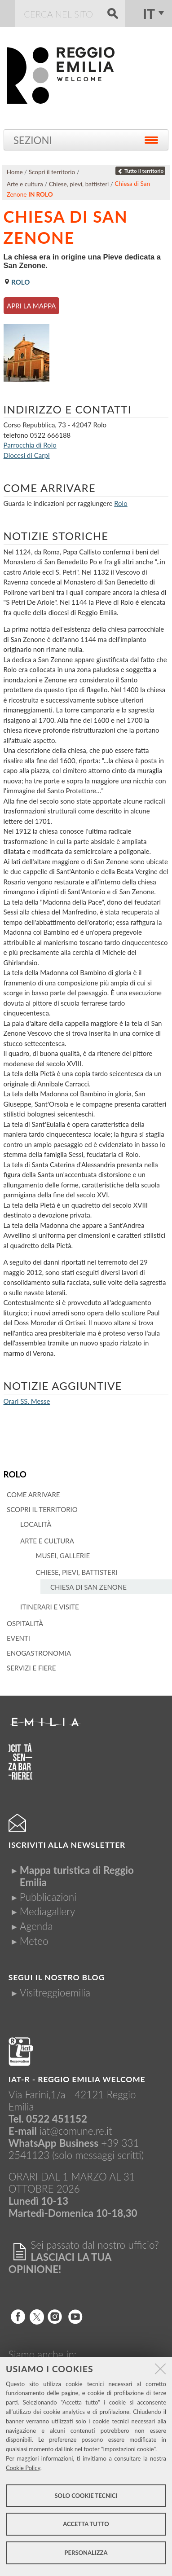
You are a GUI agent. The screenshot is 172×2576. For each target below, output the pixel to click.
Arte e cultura (25, 184)
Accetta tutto (86, 2524)
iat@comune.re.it (76, 2131)
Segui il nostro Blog (57, 1977)
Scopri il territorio (52, 172)
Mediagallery (47, 1911)
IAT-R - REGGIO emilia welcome (77, 2079)
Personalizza (86, 2552)
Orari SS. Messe (27, 1401)
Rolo (15, 1474)
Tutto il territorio (140, 170)
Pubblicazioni (48, 1897)
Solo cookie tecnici (85, 2495)
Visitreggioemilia (55, 1993)
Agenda (36, 1926)
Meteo (34, 1941)
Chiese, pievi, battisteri (79, 184)
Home (15, 172)
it (149, 13)
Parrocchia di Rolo (30, 445)
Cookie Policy (23, 2467)
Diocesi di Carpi (27, 455)
